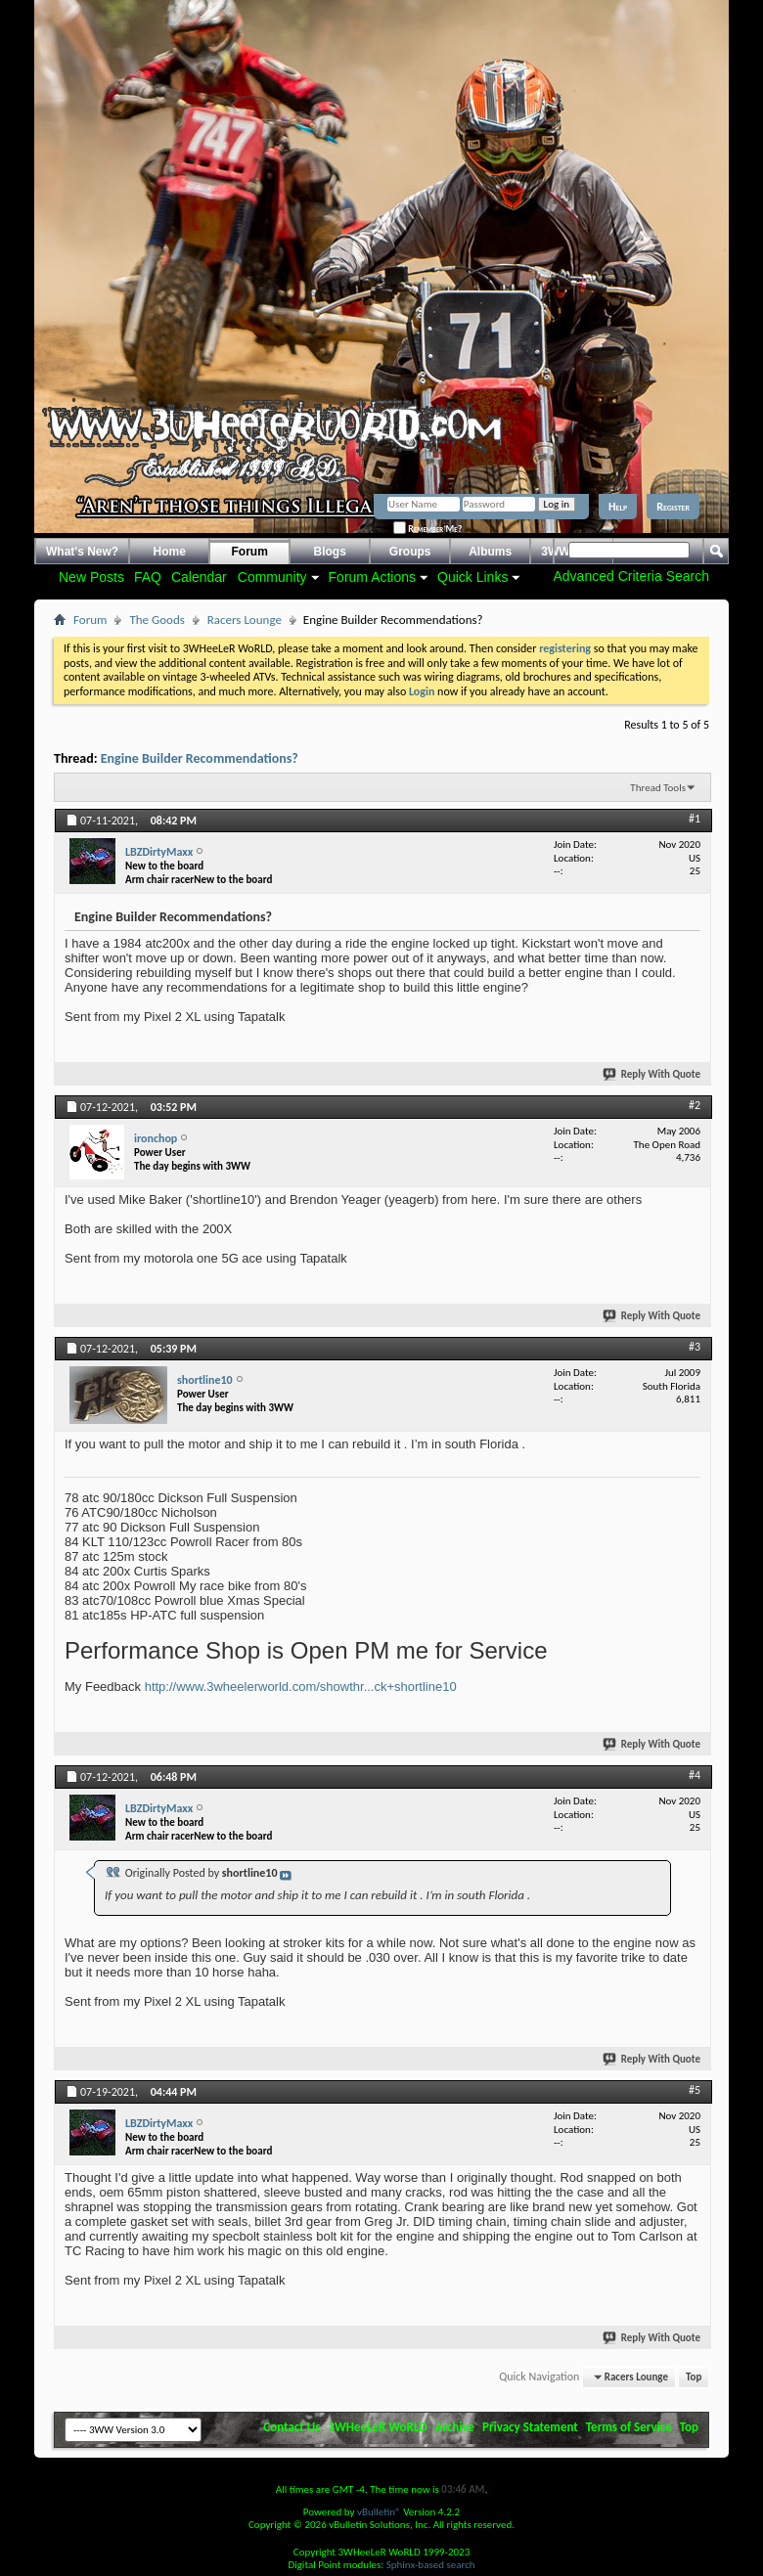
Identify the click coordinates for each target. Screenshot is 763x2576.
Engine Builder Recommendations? (199, 758)
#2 (694, 1105)
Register (673, 506)
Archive (455, 2427)
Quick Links (472, 577)
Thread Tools (658, 787)
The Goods (156, 619)
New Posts (91, 577)
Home (170, 551)
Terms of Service (629, 2427)
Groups (410, 551)
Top (693, 2377)
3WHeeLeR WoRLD (377, 2427)
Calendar (199, 577)
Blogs (330, 551)
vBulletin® (379, 2512)
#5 (694, 2090)
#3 (694, 1347)
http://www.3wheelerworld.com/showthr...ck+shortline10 (301, 1686)
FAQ (147, 577)
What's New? (82, 551)
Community (272, 577)
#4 (694, 1775)
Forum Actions (372, 577)
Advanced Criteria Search (631, 576)
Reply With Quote (652, 1074)
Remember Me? (427, 528)
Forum (250, 551)
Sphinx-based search (430, 2564)
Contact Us (291, 2427)
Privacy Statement (530, 2427)
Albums (490, 551)
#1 (694, 818)
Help (617, 506)
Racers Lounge (244, 619)
